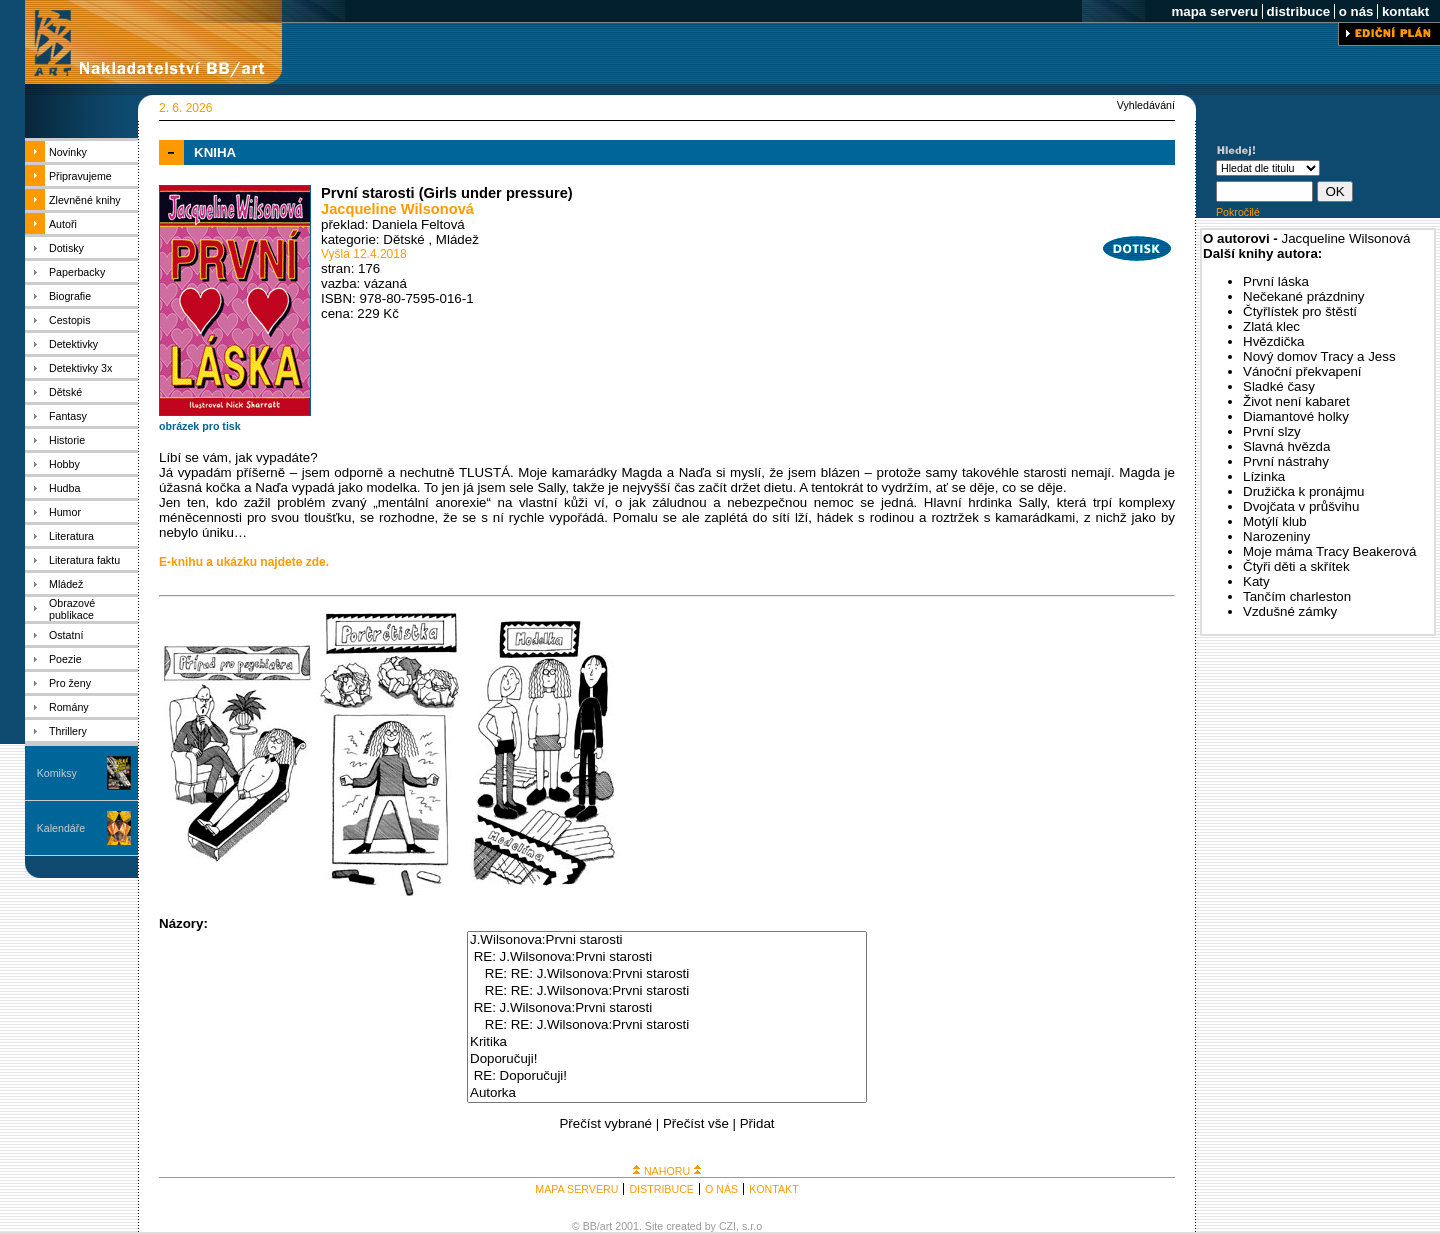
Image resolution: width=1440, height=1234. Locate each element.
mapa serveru (1215, 11)
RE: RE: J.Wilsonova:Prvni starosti (667, 974)
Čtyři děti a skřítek (1296, 566)
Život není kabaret (1296, 401)
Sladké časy (1279, 386)
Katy (1256, 581)
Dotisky (66, 248)
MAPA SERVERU (576, 1189)
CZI (727, 1226)
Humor (65, 512)
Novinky (68, 152)
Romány (69, 707)
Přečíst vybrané (605, 1123)
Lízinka (1264, 476)
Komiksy (57, 773)
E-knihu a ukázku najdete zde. (244, 562)
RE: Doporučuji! (667, 1076)
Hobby (64, 464)
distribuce (1298, 11)
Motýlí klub (1275, 521)
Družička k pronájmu (1303, 491)
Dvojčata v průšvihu (1301, 506)
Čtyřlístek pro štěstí (1300, 311)
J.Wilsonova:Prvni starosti (667, 940)
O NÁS (721, 1189)
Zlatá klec (1271, 326)
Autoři (63, 224)
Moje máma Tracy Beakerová (1329, 551)
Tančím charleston (1297, 596)
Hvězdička (1273, 341)
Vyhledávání (1146, 105)
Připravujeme (80, 176)
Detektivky (73, 344)
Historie (67, 440)
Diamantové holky (1296, 416)
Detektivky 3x (80, 368)
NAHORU (667, 1171)
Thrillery (68, 731)
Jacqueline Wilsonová (397, 209)
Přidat (757, 1123)
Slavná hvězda (1286, 446)
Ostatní (66, 635)
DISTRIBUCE (661, 1189)
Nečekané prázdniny (1304, 296)
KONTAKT (774, 1189)
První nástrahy (1286, 461)
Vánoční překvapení (1302, 371)
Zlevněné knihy (85, 200)
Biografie (70, 296)
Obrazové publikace (72, 609)
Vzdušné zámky (1290, 611)
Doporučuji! (667, 1059)
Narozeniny (1276, 536)
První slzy (1272, 431)
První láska (1276, 281)
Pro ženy (70, 683)
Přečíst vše (696, 1123)
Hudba (64, 488)
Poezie (65, 659)
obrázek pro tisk (200, 426)
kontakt (1405, 11)
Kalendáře (61, 828)
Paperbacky (77, 272)
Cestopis (69, 320)
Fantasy (68, 416)
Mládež (66, 584)
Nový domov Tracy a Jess (1319, 356)
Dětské (65, 392)
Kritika (667, 1042)
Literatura (71, 536)
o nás (1356, 11)
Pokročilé (1238, 212)
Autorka (667, 1093)
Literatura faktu (84, 560)
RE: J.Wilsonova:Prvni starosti (667, 957)
